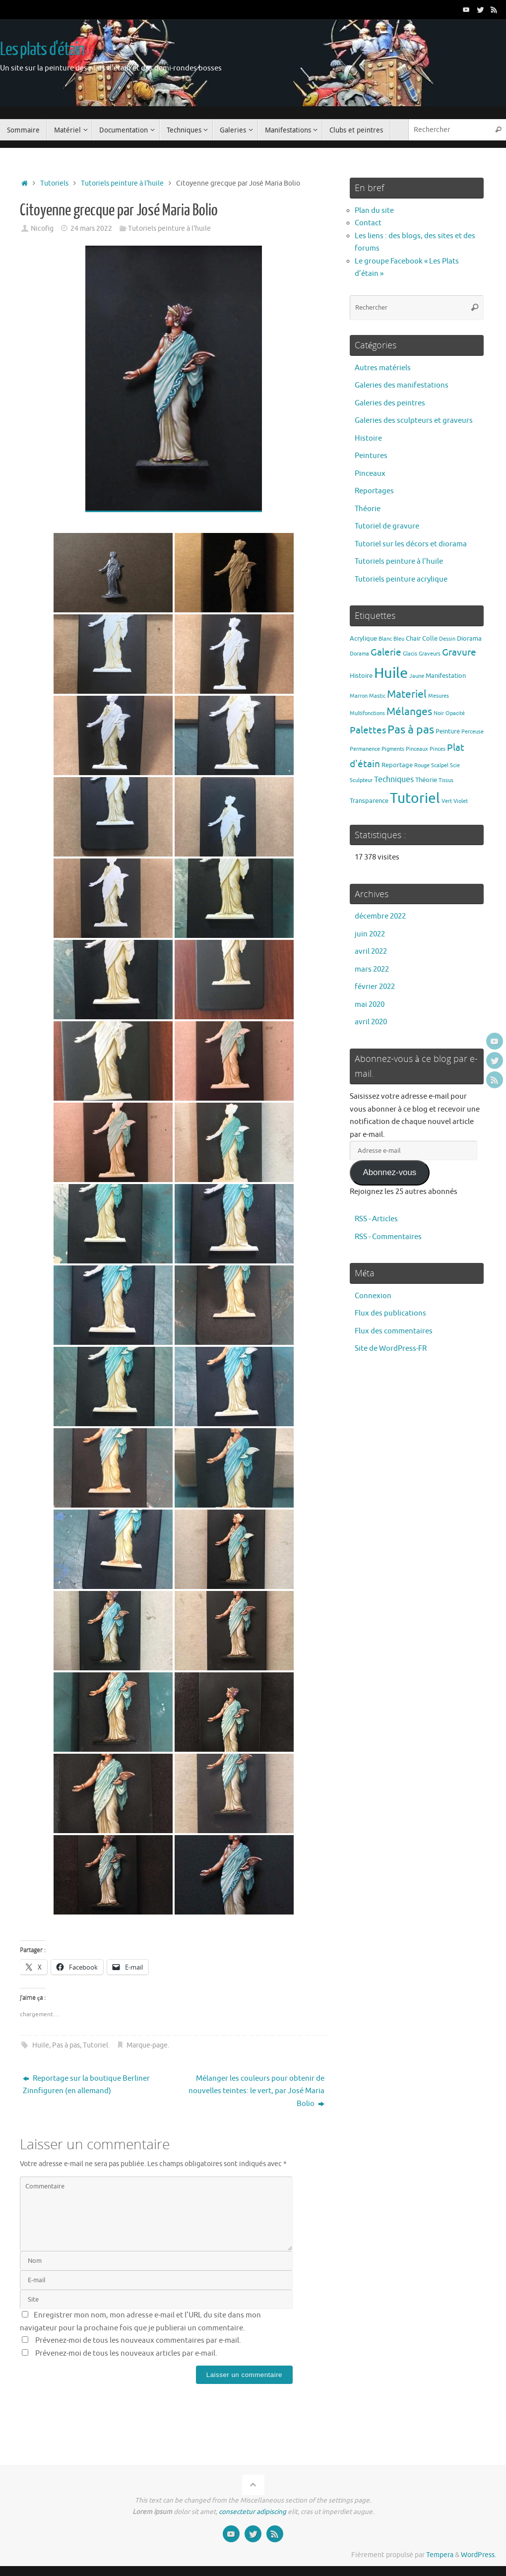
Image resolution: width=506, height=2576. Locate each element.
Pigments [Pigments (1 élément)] (392, 749)
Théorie (367, 509)
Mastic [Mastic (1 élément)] (377, 696)
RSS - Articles (376, 1219)
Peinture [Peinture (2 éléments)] (448, 731)
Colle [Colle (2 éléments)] (430, 638)
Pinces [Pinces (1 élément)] (437, 749)
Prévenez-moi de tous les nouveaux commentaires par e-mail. (138, 2340)
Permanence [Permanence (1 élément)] (365, 749)
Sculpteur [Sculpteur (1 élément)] (361, 780)
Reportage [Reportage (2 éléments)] (397, 765)
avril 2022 (371, 951)
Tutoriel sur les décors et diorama (411, 544)
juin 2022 (370, 934)
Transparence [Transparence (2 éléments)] (369, 800)
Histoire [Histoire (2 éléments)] (361, 675)
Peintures (371, 456)
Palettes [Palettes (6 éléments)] (368, 730)
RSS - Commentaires (388, 1237)
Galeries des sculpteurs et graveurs (414, 420)
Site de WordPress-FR (391, 1348)
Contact (368, 223)
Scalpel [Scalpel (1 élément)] (439, 765)
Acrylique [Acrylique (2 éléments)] (363, 638)
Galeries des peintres (390, 403)
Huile (40, 2045)
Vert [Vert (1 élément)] (447, 801)
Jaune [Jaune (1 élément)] (416, 676)
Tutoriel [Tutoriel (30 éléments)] (415, 798)
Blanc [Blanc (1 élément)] (385, 639)
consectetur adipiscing (252, 2512)
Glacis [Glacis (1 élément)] (410, 654)
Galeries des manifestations (401, 385)
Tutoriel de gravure (387, 526)
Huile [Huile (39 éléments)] (391, 673)
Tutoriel (95, 2045)
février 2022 (375, 986)
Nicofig (42, 228)
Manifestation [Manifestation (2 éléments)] (446, 675)
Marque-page (147, 2045)
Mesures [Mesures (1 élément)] (438, 696)
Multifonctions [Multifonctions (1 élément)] (367, 713)
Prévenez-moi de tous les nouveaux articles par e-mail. (126, 2353)
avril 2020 (371, 1022)
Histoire (368, 438)
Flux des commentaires (394, 1331)
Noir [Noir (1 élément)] (439, 713)
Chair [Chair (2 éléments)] (413, 638)
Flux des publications (390, 1313)
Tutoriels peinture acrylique (401, 579)
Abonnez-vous (389, 1172)
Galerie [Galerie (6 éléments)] (386, 653)
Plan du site (374, 210)
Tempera (439, 2555)
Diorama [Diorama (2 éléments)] (469, 638)
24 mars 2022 (91, 228)
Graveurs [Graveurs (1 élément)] (430, 654)
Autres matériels (383, 368)
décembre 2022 (380, 916)
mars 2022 (372, 969)
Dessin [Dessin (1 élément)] (447, 639)
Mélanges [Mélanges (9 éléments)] (409, 711)
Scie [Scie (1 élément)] (455, 765)
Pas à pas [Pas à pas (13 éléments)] (410, 730)
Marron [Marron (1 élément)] (359, 696)
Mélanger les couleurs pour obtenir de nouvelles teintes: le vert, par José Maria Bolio (256, 2091)
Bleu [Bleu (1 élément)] (398, 639)
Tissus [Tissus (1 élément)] (446, 780)
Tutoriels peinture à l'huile (122, 183)
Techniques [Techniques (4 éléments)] (394, 779)
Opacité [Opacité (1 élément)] (455, 713)
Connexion (373, 1296)
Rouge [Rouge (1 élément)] (422, 765)
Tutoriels (54, 183)
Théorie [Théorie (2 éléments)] (426, 780)
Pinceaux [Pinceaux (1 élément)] (417, 749)
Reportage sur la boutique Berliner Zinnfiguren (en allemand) (86, 2085)
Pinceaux (370, 473)
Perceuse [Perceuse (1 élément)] (472, 731)
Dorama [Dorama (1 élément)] (359, 654)
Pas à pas (66, 2045)
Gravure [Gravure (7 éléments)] (459, 652)
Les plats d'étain (42, 50)
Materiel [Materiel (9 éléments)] (407, 694)
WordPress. (478, 2555)
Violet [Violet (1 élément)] (460, 801)
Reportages (374, 491)
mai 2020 (369, 1004)
